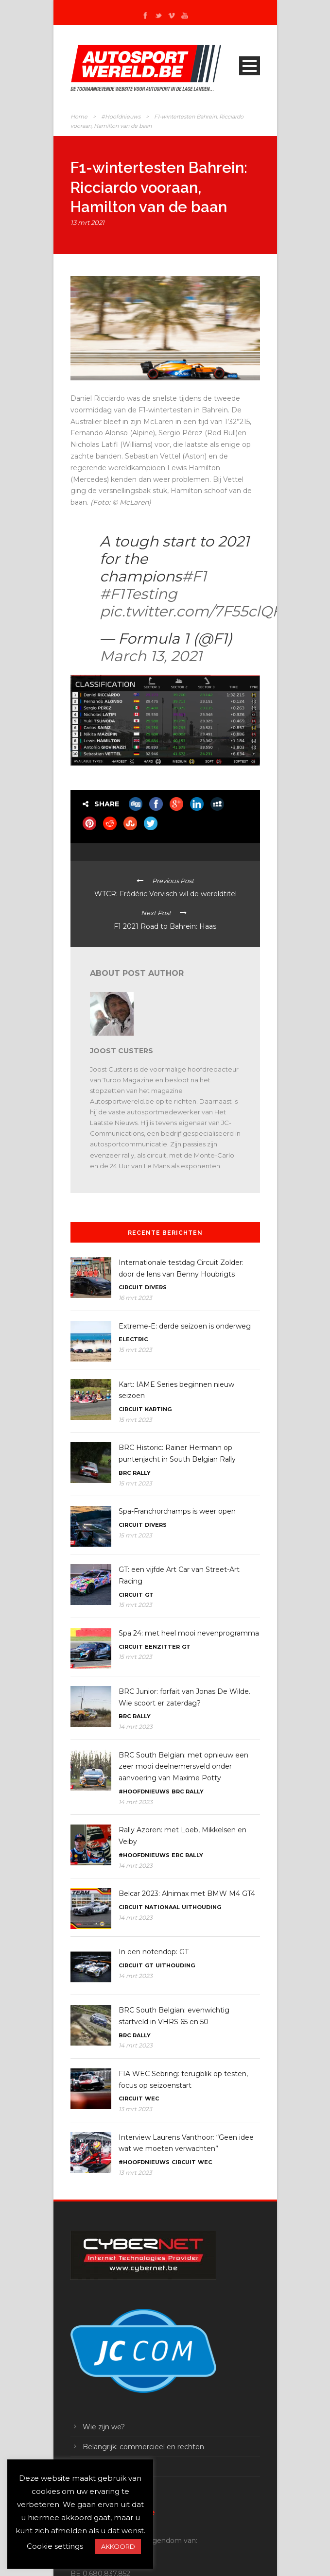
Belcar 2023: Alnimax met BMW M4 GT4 (187, 1893)
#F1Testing (138, 594)
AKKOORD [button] (118, 2546)
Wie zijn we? (104, 2426)
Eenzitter (162, 1646)
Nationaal (162, 1907)
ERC (177, 1855)
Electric (133, 1339)
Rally (142, 1472)
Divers (156, 1287)
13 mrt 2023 (135, 2109)
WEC (152, 2098)
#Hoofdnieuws (120, 116)
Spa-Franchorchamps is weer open (177, 1511)
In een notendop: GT (154, 1951)
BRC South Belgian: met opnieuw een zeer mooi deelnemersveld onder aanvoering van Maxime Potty (183, 1767)
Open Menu (249, 65)
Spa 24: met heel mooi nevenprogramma (189, 1633)
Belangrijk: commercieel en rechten (143, 2446)
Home (78, 116)
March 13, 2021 (151, 656)
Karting (158, 1409)
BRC (125, 1472)
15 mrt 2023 (135, 1349)
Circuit (131, 1287)
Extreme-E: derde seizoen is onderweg (185, 1326)
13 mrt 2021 (87, 222)
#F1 (194, 576)
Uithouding (201, 1907)
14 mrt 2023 (136, 1726)
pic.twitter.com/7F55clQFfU (199, 611)
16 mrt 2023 (135, 1297)
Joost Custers (121, 1050)
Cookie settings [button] (55, 2546)
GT (149, 1594)
